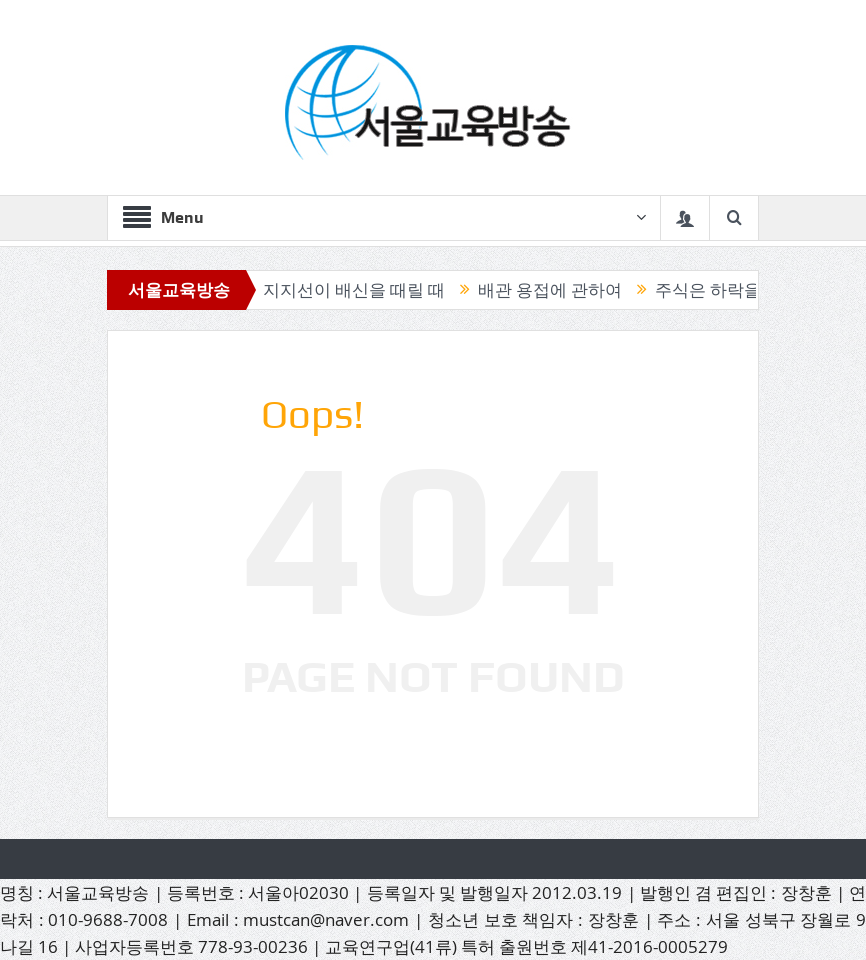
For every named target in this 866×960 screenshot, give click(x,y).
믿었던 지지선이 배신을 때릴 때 (332, 290)
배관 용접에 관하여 (556, 290)
